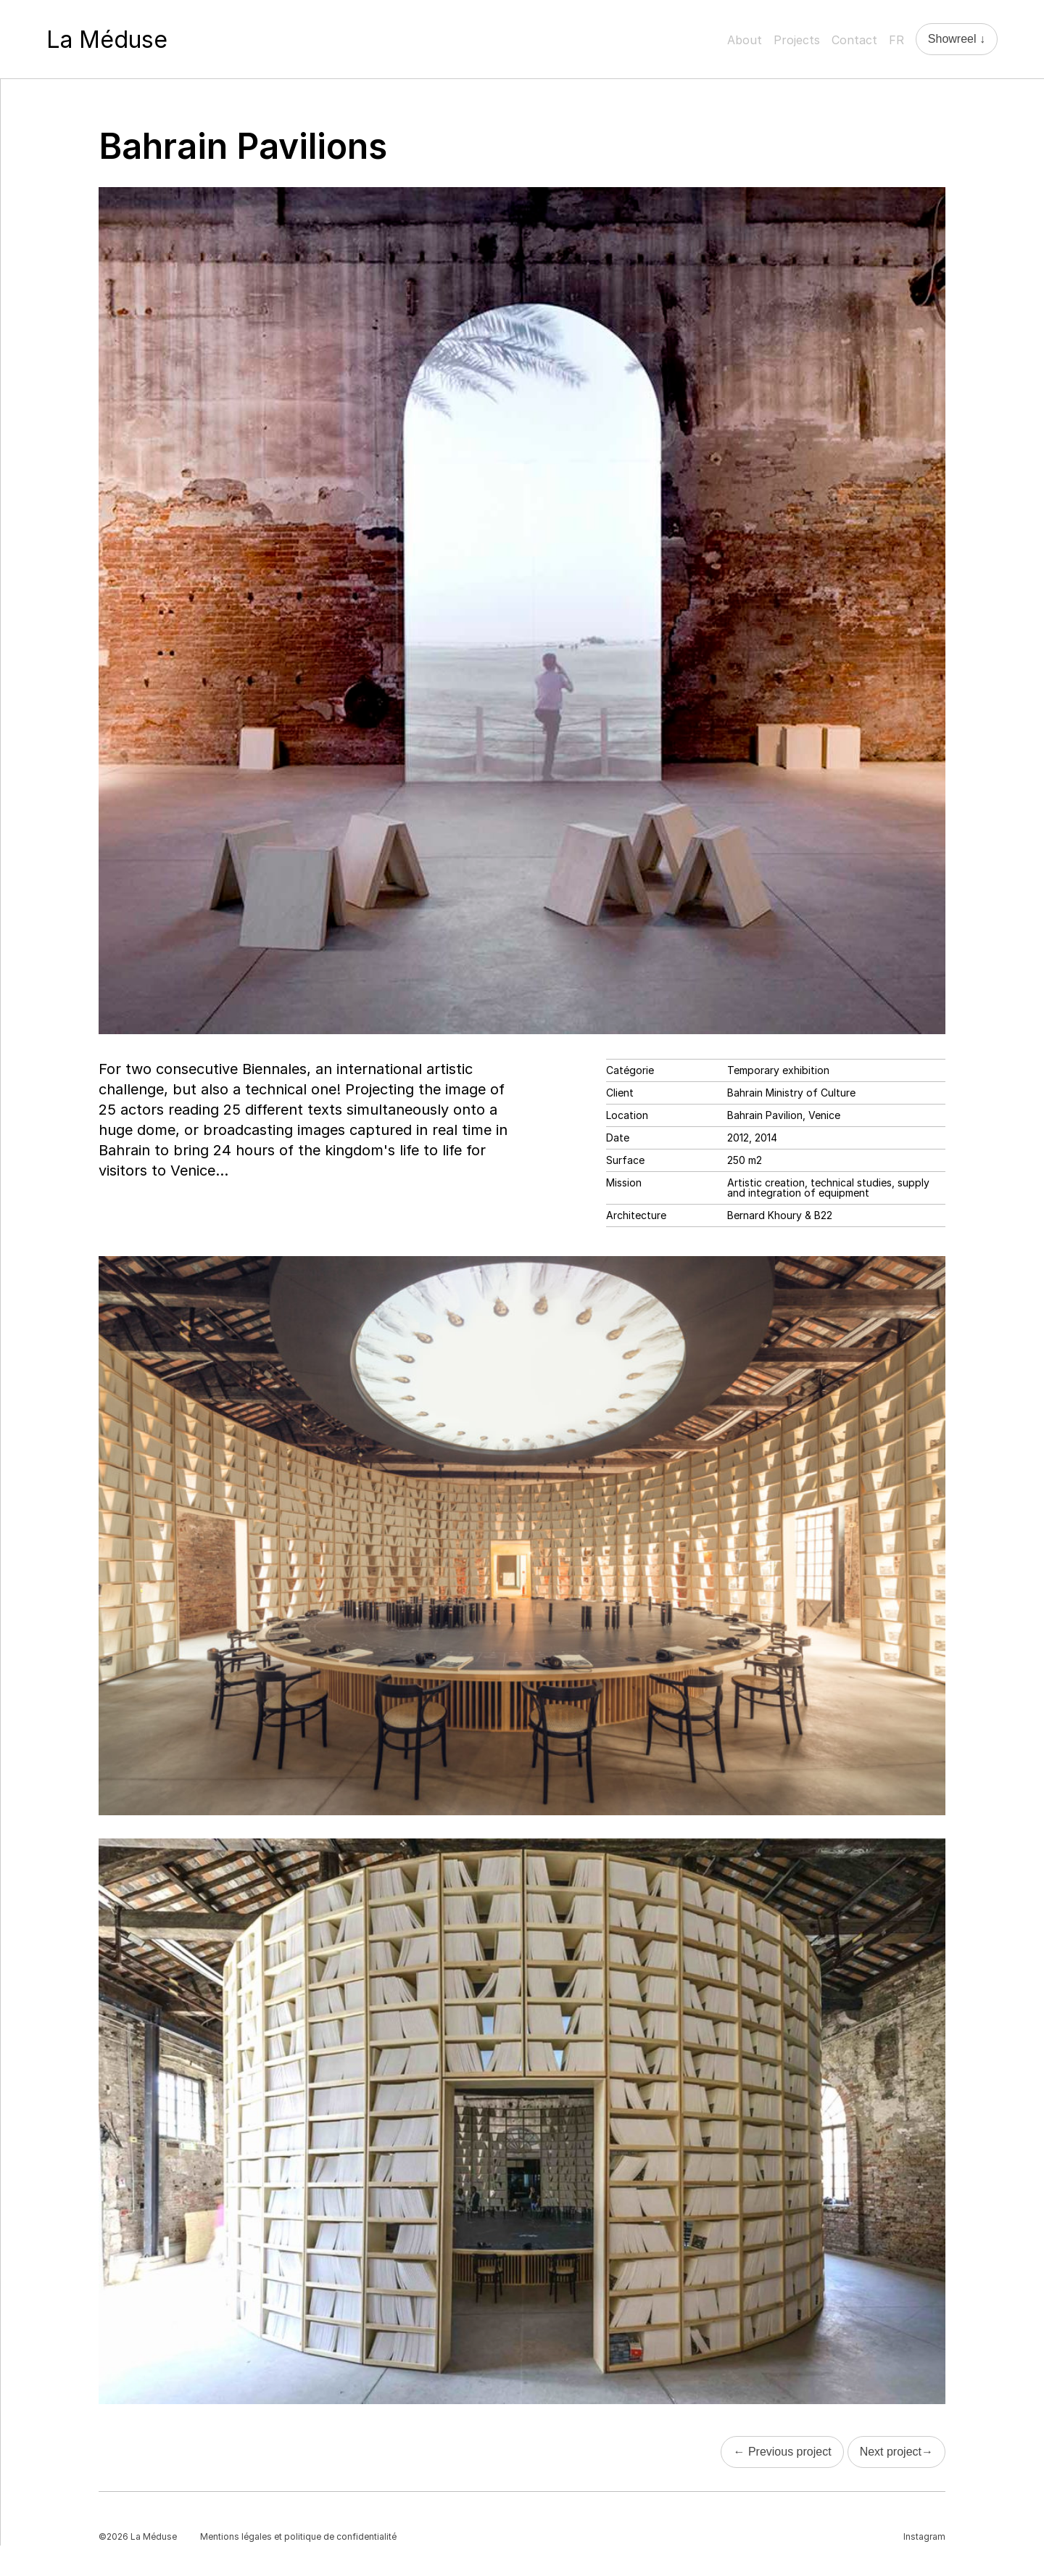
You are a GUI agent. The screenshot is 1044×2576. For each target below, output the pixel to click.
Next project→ (896, 2451)
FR (896, 40)
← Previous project (782, 2451)
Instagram (924, 2536)
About (744, 40)
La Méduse (106, 39)
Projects (797, 40)
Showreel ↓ (956, 39)
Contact (854, 40)
